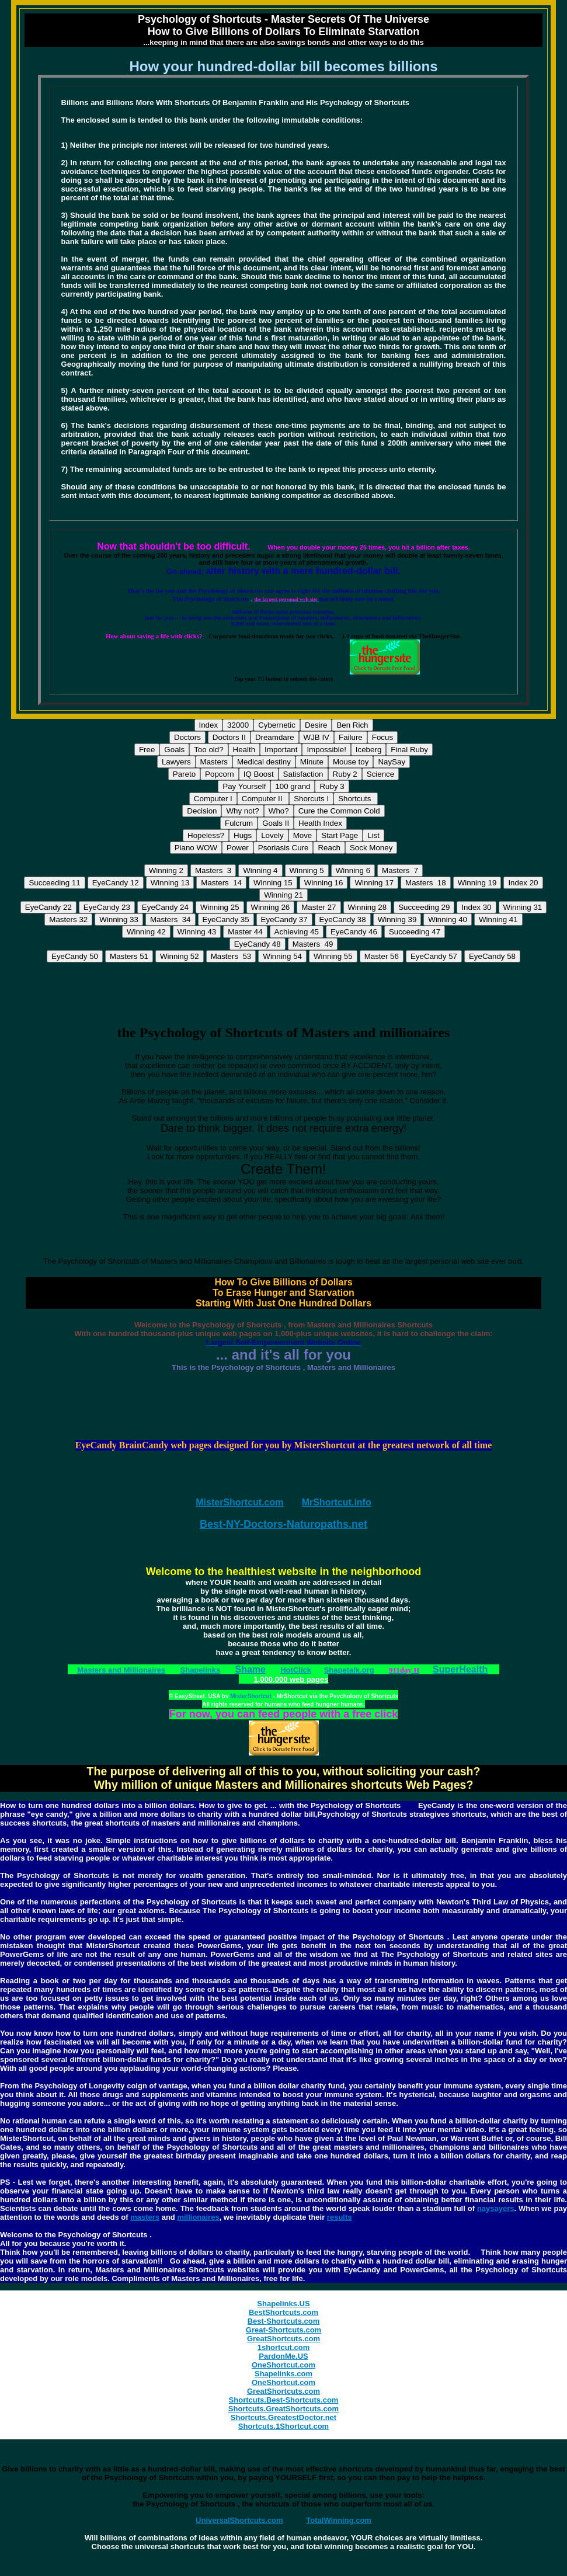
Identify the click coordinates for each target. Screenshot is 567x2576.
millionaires (198, 2217)
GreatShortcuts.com (283, 2338)
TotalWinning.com (338, 2520)
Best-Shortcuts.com (284, 2321)
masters (144, 2217)
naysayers (495, 2208)
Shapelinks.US (283, 2303)
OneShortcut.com (283, 2365)
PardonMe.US (283, 2356)
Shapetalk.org (349, 1670)
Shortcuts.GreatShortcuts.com (283, 2408)
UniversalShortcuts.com (239, 2520)
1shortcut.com (284, 2347)
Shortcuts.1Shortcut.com (283, 2426)
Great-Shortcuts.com (283, 2329)
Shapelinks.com (283, 2373)
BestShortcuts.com (283, 2312)
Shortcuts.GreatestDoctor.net (283, 2417)
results (339, 2217)
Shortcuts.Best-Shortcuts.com (284, 2400)
